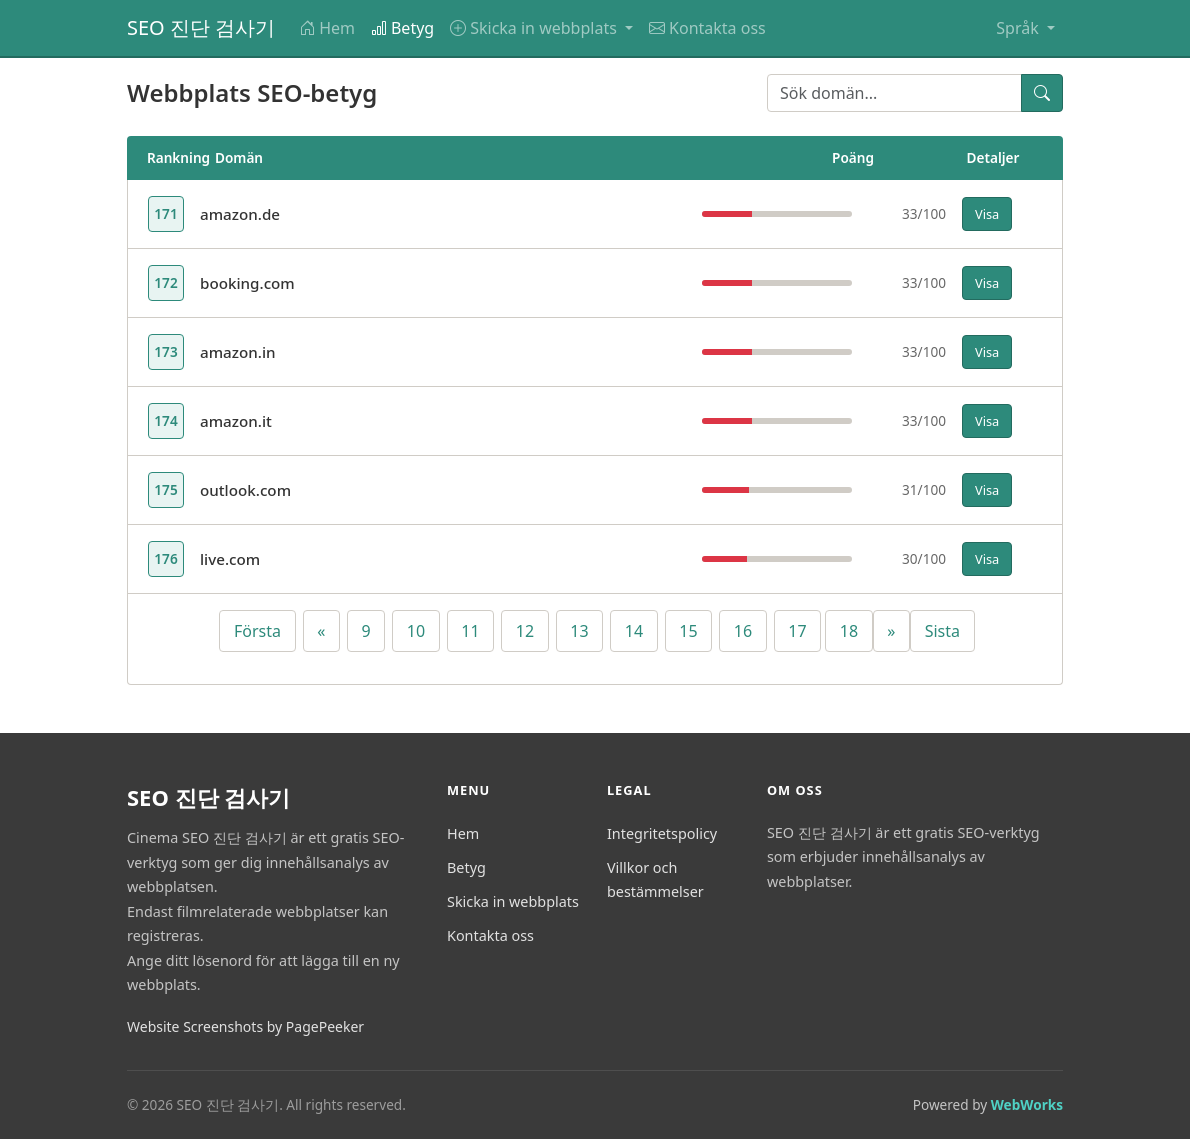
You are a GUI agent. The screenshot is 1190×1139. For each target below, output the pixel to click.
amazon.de (240, 214)
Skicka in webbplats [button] (535, 28)
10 (416, 631)
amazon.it (236, 421)
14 (634, 631)
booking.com (247, 283)
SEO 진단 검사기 (201, 27)
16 (743, 631)
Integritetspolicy (662, 833)
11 (470, 631)
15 (688, 631)
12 (525, 631)
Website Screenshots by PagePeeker (245, 1026)
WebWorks (1027, 1104)
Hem (327, 28)
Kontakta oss (707, 28)
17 (797, 631)
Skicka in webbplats (513, 901)
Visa (987, 214)
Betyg (402, 28)
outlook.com (245, 490)
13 (579, 631)
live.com (230, 559)
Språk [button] (1019, 28)
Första (257, 631)
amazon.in (238, 352)
